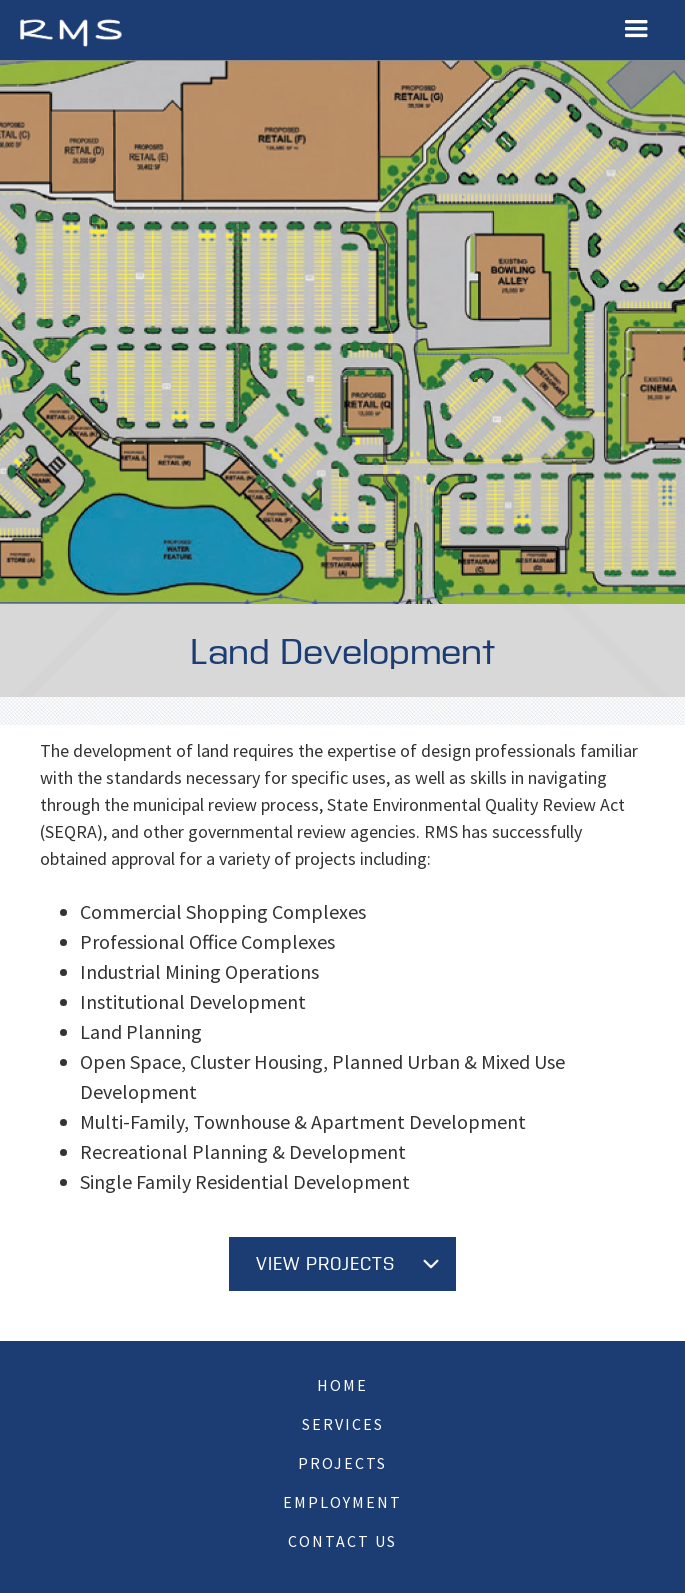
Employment (342, 1502)
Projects (342, 1463)
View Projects (325, 1264)
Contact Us (342, 1541)
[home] (70, 31)
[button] (636, 29)
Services (343, 1424)
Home (342, 1385)
